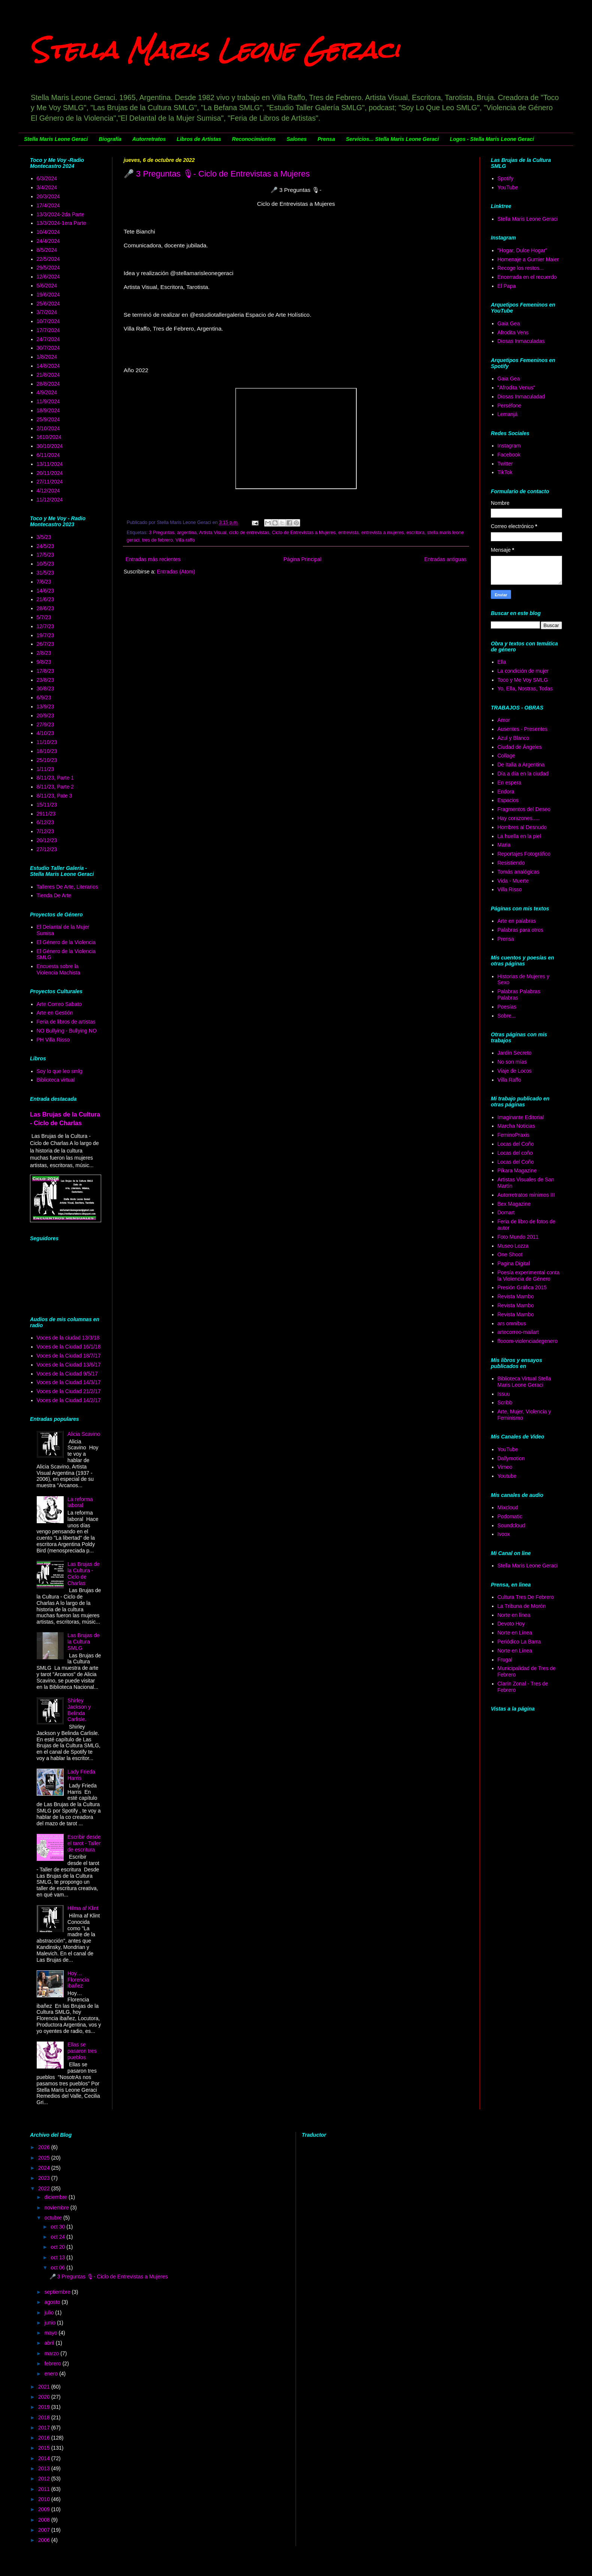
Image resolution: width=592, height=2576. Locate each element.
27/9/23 (45, 724)
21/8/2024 (48, 375)
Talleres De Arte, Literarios (67, 887)
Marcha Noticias (516, 1126)
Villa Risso (510, 889)
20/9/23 (45, 715)
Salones (297, 139)
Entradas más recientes (153, 559)
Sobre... (507, 1016)
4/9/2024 (47, 392)
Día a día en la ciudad (523, 774)
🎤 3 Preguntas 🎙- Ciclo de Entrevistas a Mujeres (216, 173)
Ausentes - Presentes (523, 729)
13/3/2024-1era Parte (61, 223)
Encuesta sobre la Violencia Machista (58, 969)
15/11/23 (47, 805)
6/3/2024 (47, 178)
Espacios (508, 800)
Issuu (504, 1394)
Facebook (509, 455)
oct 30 (58, 2227)
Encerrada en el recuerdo (527, 277)
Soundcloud (511, 1525)
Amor (504, 720)
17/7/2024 (48, 330)
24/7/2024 (48, 339)
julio (49, 2313)
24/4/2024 (48, 241)
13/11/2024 (50, 464)
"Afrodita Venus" (516, 388)
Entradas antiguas (445, 559)
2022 (44, 2188)
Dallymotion (511, 1458)
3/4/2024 (47, 187)
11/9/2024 (48, 401)
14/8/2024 (48, 366)
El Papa (507, 286)
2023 (44, 2178)
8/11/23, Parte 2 (55, 787)
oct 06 (58, 2268)
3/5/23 (44, 537)
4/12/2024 (48, 491)
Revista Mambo (516, 1296)
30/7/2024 (48, 348)
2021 (44, 2387)
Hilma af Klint (82, 1908)
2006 (44, 2540)
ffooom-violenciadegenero (528, 1341)
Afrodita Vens (513, 332)
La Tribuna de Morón (522, 1606)
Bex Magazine (514, 1204)
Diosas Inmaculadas (521, 341)
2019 (44, 2407)
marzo (52, 2353)
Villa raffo (185, 540)
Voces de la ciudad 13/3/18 (68, 1338)
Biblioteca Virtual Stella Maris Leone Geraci (524, 1382)
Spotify (506, 178)
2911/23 (46, 814)
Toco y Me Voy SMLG (523, 680)
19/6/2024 (48, 295)
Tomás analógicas (519, 872)
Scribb (505, 1402)
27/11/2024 (50, 482)
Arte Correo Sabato (59, 1004)
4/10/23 (45, 733)
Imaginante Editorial (521, 1117)
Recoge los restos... (521, 268)
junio (50, 2323)
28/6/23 (45, 608)
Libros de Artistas (199, 139)
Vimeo (505, 1467)
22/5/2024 (48, 259)
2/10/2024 (48, 428)
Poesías (507, 1007)
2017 (44, 2428)
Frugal (505, 1660)
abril (49, 2343)
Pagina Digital (514, 1263)
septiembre (58, 2292)
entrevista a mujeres (382, 532)
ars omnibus (512, 1323)
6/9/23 (44, 698)
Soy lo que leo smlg (59, 1071)
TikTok (505, 472)
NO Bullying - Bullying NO (67, 1031)
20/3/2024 (48, 196)
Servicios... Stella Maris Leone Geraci (392, 139)
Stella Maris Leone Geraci (214, 50)
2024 (44, 2168)
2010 (44, 2499)
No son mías (512, 1062)
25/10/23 (47, 760)
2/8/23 (44, 653)
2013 (44, 2468)
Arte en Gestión (55, 1013)
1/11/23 (45, 769)
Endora (506, 792)
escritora (416, 532)
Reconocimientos (254, 139)
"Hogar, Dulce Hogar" (522, 250)
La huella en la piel (519, 836)
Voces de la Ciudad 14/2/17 (69, 1400)
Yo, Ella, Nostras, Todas (525, 689)
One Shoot (510, 1254)
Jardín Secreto (515, 1053)
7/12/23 (45, 831)
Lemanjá (508, 414)
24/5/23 (45, 546)
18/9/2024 (48, 410)
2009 (44, 2509)
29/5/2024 (48, 268)
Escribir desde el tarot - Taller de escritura (84, 1843)
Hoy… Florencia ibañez (78, 1979)
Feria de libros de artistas (66, 1022)
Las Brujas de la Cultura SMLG (83, 1641)
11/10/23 (47, 742)
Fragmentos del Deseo (524, 809)
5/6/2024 (47, 286)
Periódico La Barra (519, 1642)
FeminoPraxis (514, 1135)
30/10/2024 (50, 446)
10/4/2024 (48, 232)
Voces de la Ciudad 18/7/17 (69, 1356)
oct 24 (58, 2237)
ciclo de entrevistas (249, 532)
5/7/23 (44, 617)
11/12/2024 (50, 500)
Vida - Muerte (513, 881)
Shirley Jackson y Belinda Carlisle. (79, 1709)
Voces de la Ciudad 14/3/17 (69, 1382)
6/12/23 (45, 822)
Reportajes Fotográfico (524, 854)
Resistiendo (511, 863)
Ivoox (504, 1534)
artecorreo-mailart (518, 1332)
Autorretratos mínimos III (526, 1195)
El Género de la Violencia (66, 942)
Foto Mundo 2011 (518, 1237)
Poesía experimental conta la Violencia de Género (529, 1275)
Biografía (110, 139)
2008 (44, 2520)
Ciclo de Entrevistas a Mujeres (304, 532)
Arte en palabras (517, 921)
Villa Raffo (509, 1080)
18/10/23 (47, 751)
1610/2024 (49, 437)
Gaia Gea (509, 323)
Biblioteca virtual (56, 1080)
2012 (44, 2479)
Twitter (505, 464)
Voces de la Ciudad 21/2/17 (69, 1391)
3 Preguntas (162, 532)
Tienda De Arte (54, 895)
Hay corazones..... (519, 818)
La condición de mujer (523, 671)
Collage (506, 756)
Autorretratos (149, 139)
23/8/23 (45, 680)
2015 (44, 2448)
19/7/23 (45, 635)
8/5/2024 (47, 250)
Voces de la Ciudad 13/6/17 (69, 1365)
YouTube (508, 187)
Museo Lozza (513, 1246)
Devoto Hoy (511, 1624)
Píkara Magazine (517, 1170)
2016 (44, 2438)
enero (51, 2374)
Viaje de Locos (515, 1071)
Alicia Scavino (83, 1434)
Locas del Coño (516, 1144)
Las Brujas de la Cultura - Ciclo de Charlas (83, 1573)
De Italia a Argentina (521, 765)
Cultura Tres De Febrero (526, 1597)
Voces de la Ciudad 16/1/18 (69, 1347)
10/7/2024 (48, 321)
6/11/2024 (48, 455)
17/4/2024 (48, 205)
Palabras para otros (520, 930)
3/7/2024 (47, 312)
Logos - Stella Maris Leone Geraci (492, 139)
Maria (504, 845)
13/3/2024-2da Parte (61, 214)
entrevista (348, 532)
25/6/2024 (48, 304)
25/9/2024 (48, 419)
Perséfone (510, 406)
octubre (53, 2218)
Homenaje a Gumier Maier (528, 259)
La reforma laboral (80, 1502)
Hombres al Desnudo (522, 827)
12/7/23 (45, 626)
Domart (506, 1212)
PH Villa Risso (53, 1040)
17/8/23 (45, 671)
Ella (502, 662)
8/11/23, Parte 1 (55, 778)
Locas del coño (515, 1153)
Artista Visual (212, 532)
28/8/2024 (48, 384)
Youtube (507, 1476)
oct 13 (58, 2257)
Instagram (509, 446)
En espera (510, 783)
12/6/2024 (48, 277)
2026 (44, 2147)
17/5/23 (45, 555)
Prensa (326, 139)
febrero (53, 2363)
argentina (187, 532)
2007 (44, 2530)
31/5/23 (45, 573)
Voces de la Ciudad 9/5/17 (67, 1374)
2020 (44, 2397)
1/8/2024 (47, 357)
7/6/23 (44, 582)
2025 (44, 2158)
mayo (51, 2333)
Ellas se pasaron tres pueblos (82, 2051)
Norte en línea (514, 1615)
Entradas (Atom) (176, 572)
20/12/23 (47, 840)
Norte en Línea (515, 1633)
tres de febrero (157, 540)
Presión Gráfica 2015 (522, 1287)
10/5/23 (45, 564)
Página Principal (302, 559)
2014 (44, 2458)
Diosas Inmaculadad (521, 397)
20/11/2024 (50, 473)
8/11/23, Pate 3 (54, 796)
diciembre (56, 2197)
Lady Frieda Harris (81, 1775)
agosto (52, 2302)
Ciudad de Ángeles (520, 747)
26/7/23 (45, 644)
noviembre (57, 2208)
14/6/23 (45, 591)
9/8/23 (44, 662)
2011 (44, 2489)
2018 (44, 2417)
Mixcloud (508, 1507)
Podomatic (510, 1516)
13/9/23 (45, 706)
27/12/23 (47, 849)
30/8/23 (45, 689)
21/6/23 (45, 599)
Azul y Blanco (513, 738)
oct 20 (58, 2247)
